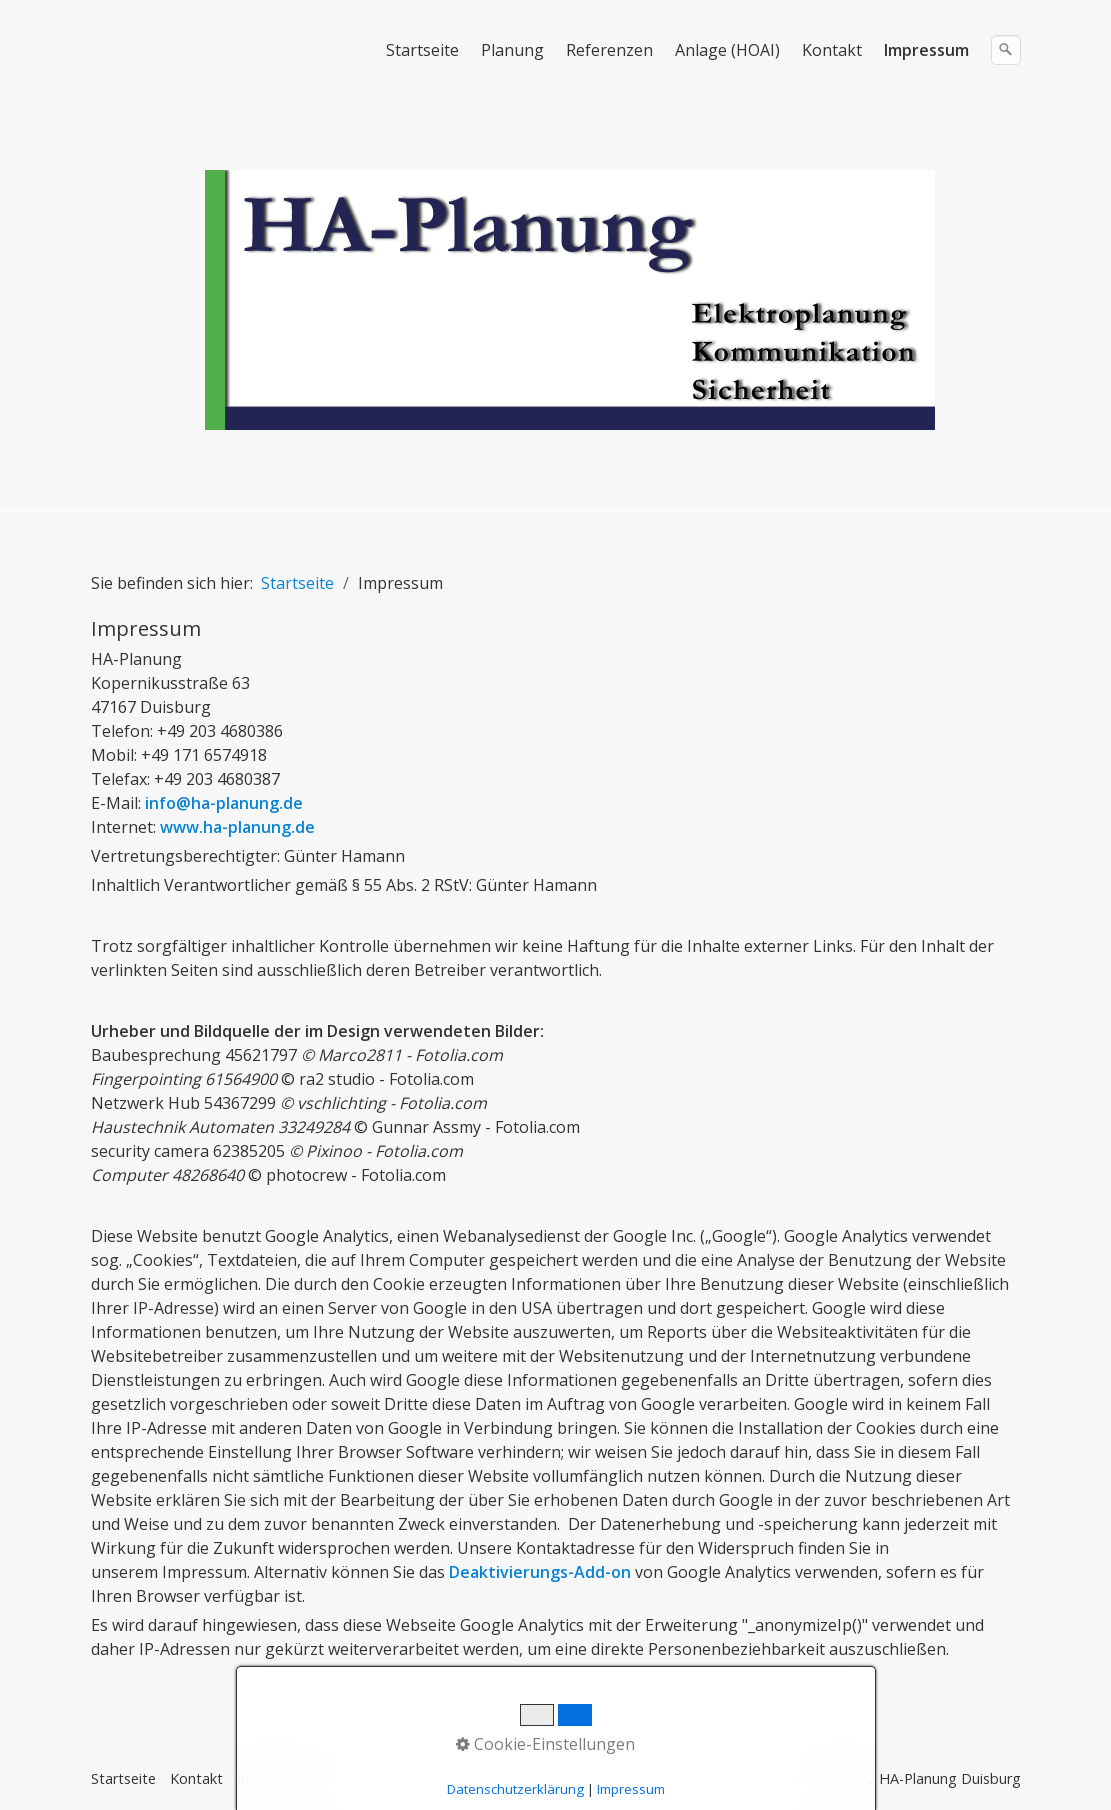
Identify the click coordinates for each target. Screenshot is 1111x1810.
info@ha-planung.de (224, 803)
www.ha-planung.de (237, 827)
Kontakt (832, 50)
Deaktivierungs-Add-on (540, 1572)
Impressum (926, 50)
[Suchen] (1006, 50)
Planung (512, 50)
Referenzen (609, 50)
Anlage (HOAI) (727, 50)
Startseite (422, 50)
